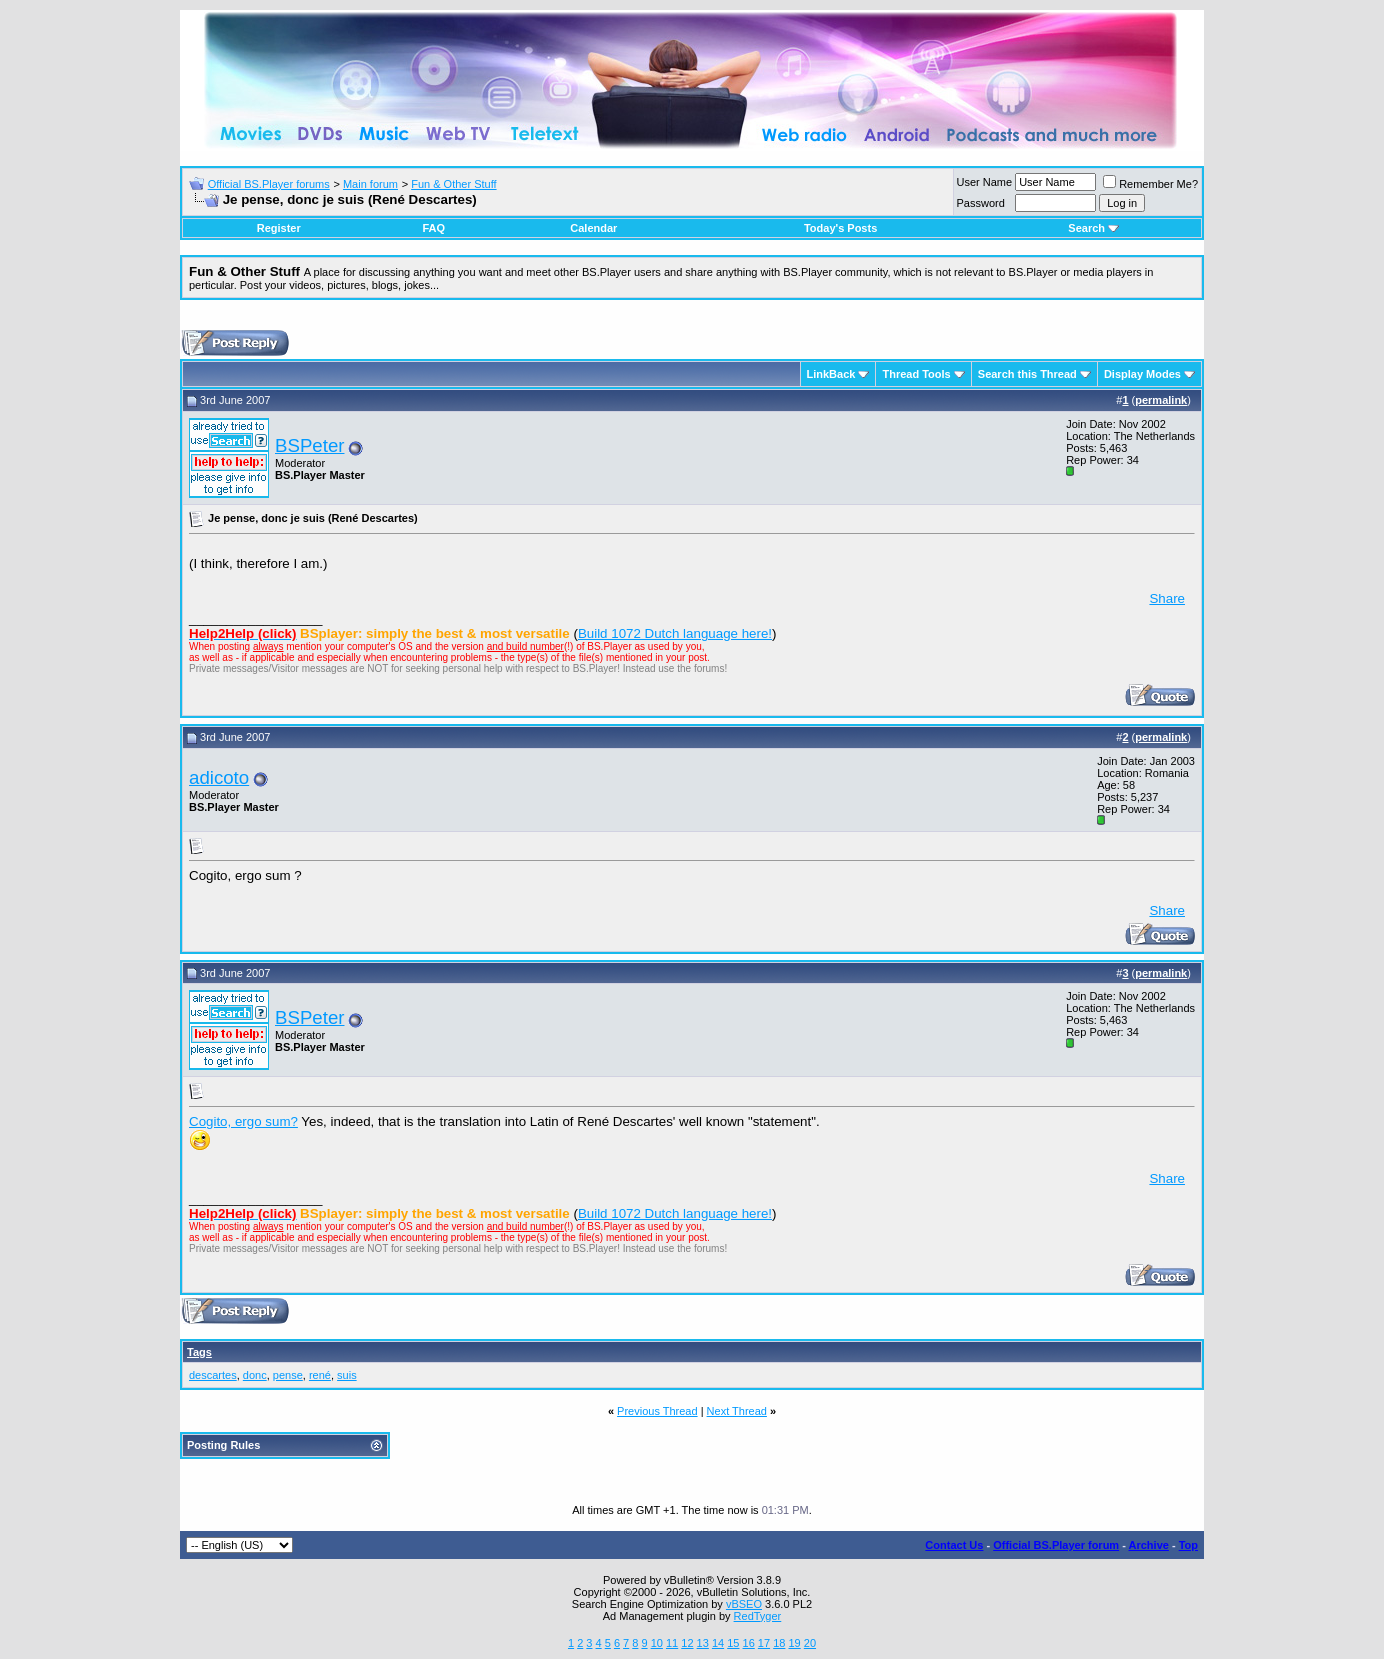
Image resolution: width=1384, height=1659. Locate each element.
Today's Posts (840, 228)
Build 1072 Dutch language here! (675, 633)
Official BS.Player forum (1056, 1545)
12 (687, 1643)
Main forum (370, 184)
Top (1188, 1545)
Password (981, 203)
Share (1167, 598)
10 (657, 1643)
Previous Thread (657, 1411)
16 (749, 1643)
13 (703, 1643)
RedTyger (758, 1616)
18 (779, 1643)
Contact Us (954, 1545)
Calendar (593, 228)
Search (1093, 228)
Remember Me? (1150, 184)
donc (255, 1375)
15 (733, 1643)
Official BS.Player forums (269, 184)
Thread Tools (916, 374)
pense (288, 1375)
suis (347, 1375)
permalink (1161, 400)
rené (320, 1375)
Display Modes (1142, 374)
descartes (213, 1375)
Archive (1149, 1545)
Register (279, 228)
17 (764, 1643)
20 (810, 1643)
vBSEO (744, 1604)
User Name (985, 182)
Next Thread (737, 1411)
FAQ (433, 228)
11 (672, 1643)
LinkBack (831, 374)
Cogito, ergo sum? (243, 1121)
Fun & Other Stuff (453, 184)
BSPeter (309, 445)
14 (718, 1643)
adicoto (219, 777)
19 (794, 1643)
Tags (199, 1352)
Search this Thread (1027, 374)
